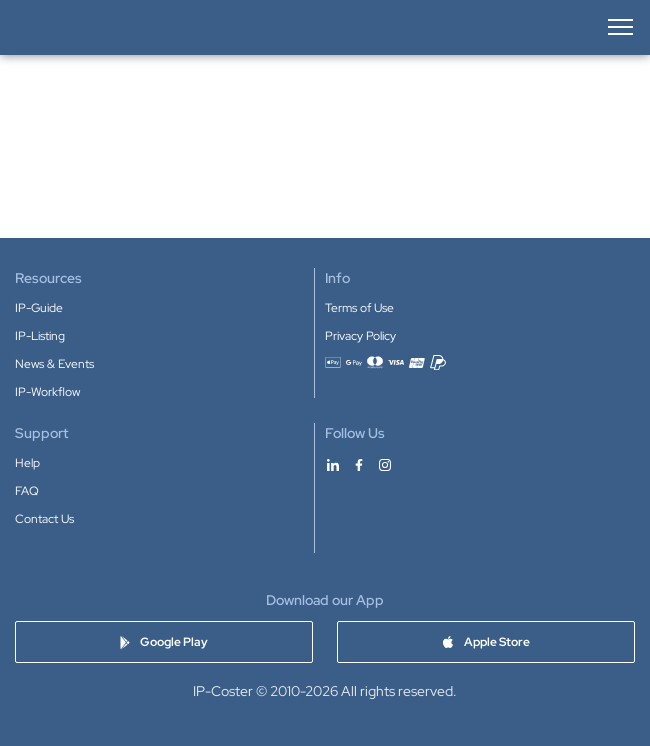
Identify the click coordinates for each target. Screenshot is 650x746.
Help (27, 463)
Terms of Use (359, 308)
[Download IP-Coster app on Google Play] (164, 642)
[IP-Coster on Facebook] (359, 464)
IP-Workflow (47, 392)
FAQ (27, 491)
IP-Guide (39, 308)
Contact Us (44, 519)
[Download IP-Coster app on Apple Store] (486, 642)
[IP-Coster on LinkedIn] (333, 464)
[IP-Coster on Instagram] (385, 464)
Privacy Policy (360, 336)
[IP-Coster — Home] (81, 27)
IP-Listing (40, 336)
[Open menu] (619, 27)
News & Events (54, 364)
